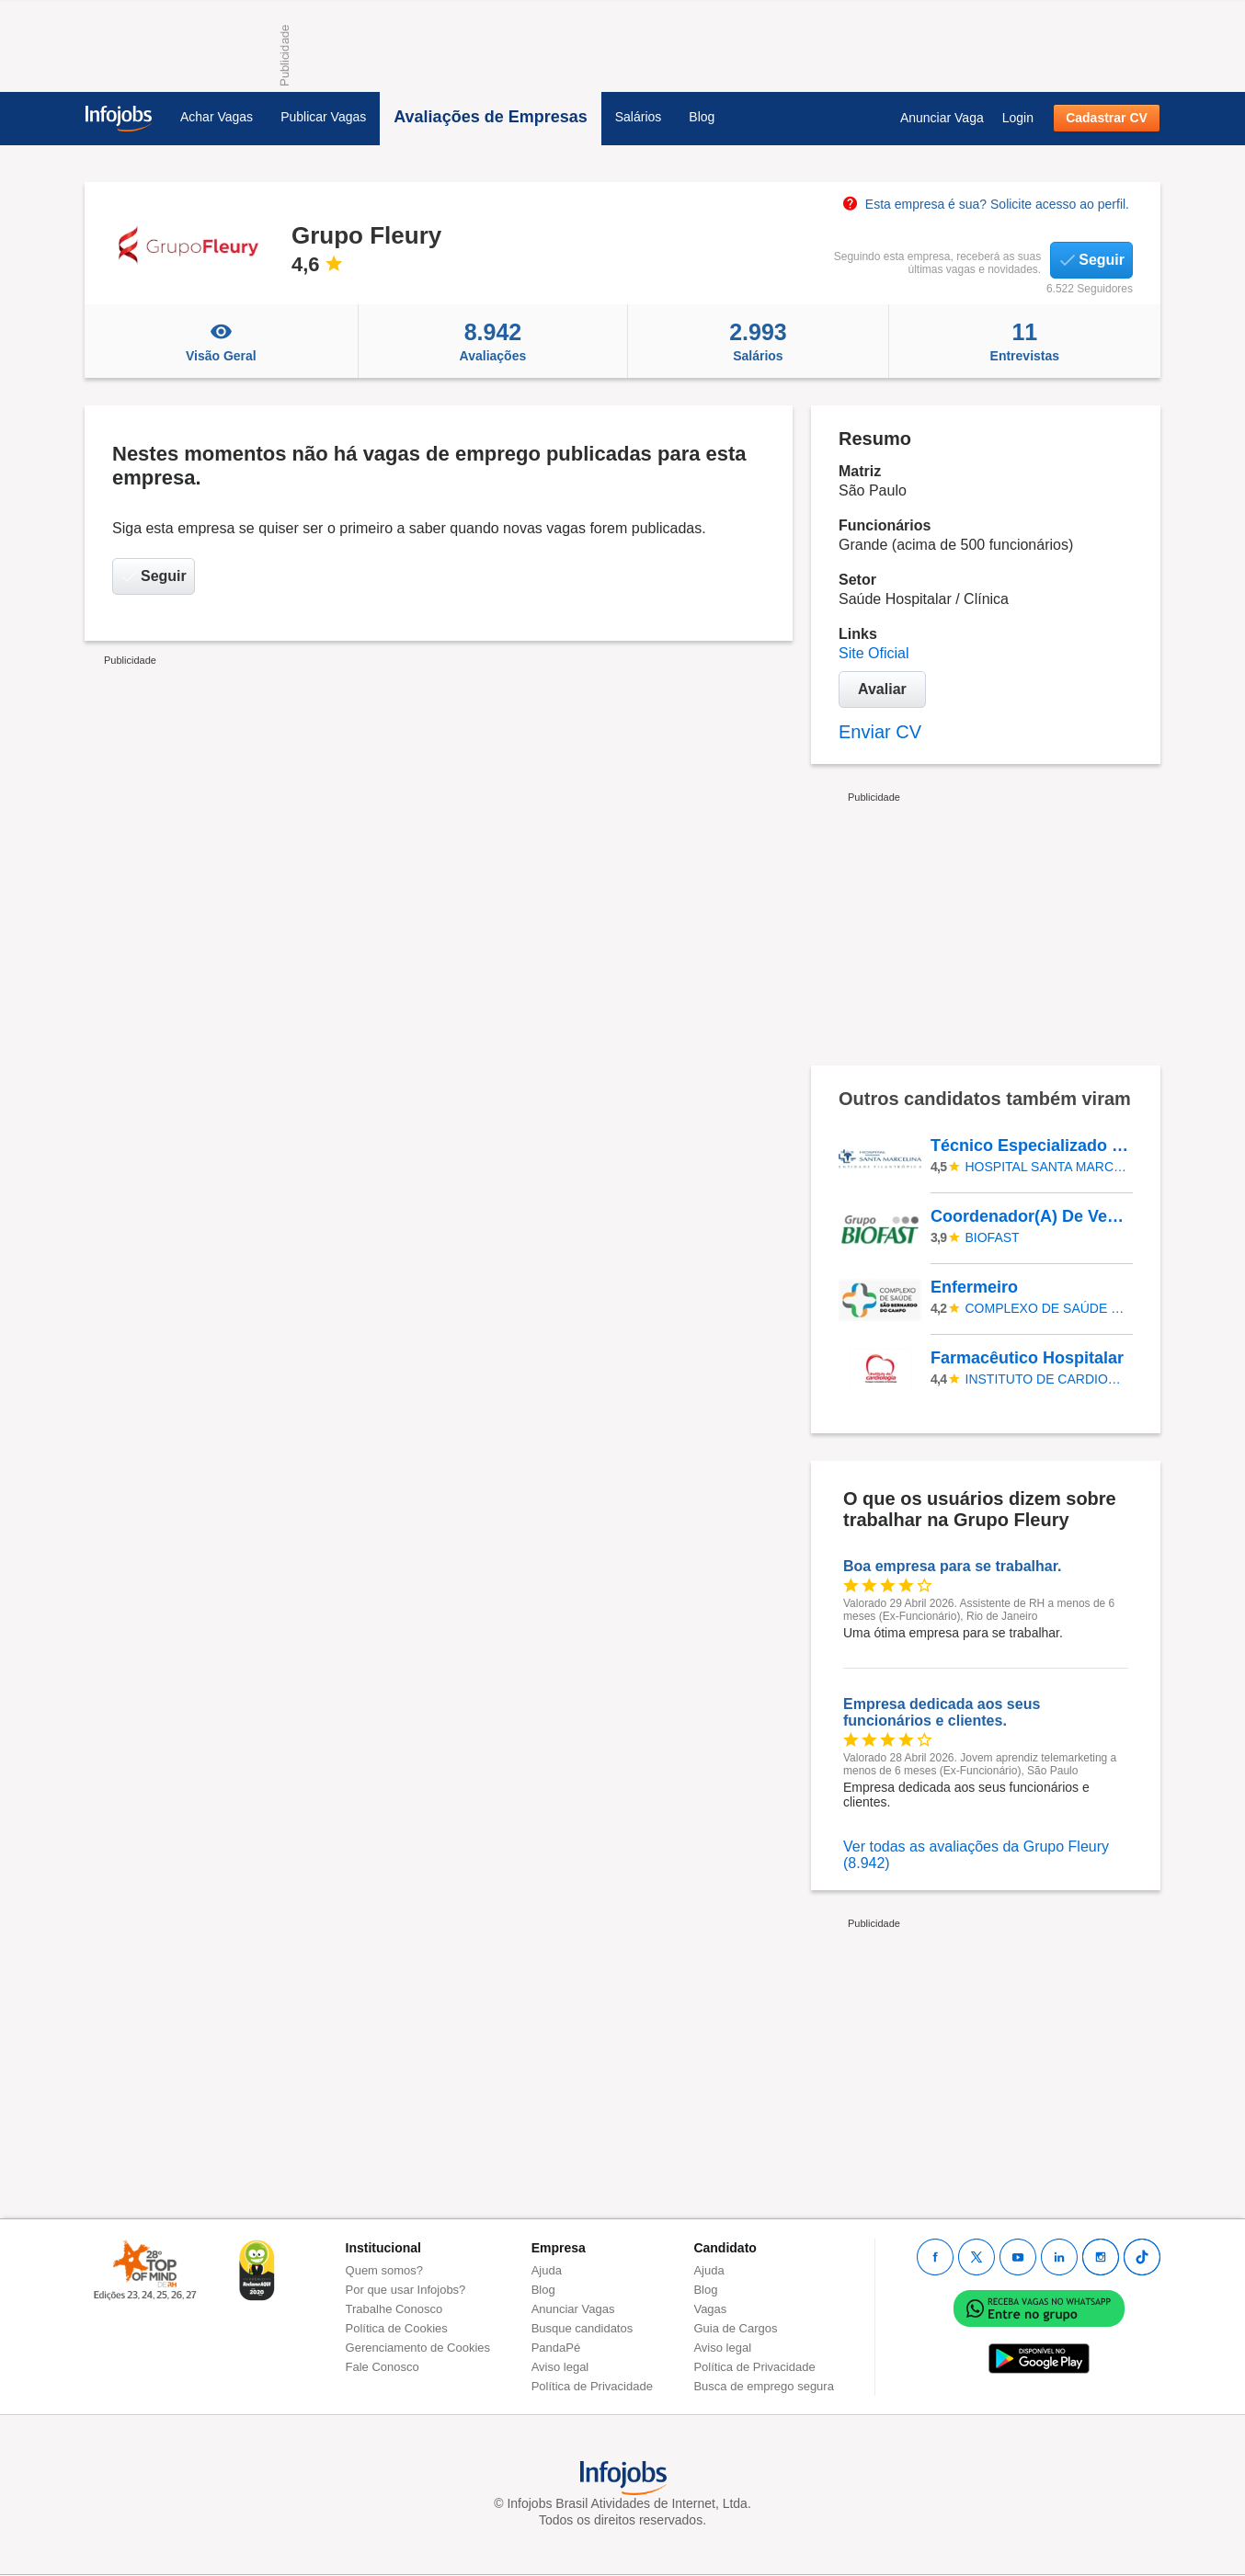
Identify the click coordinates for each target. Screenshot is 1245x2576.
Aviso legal (560, 2367)
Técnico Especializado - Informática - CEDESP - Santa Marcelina (1031, 1145)
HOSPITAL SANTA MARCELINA (1046, 1166)
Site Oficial (873, 653)
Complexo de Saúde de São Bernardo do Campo (1046, 1308)
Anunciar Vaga (942, 117)
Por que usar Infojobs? (406, 2290)
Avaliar (882, 689)
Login (1018, 117)
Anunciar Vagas (573, 2309)
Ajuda (546, 2270)
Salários (638, 116)
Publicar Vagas (323, 116)
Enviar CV (880, 732)
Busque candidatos (582, 2328)
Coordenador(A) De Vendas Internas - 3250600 (1031, 1216)
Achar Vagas (216, 116)
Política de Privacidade (592, 2386)
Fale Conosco (382, 2367)
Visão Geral (221, 341)
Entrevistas (1025, 341)
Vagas (709, 2309)
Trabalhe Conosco (394, 2309)
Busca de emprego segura (763, 2386)
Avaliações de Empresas (490, 117)
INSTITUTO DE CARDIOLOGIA (1046, 1379)
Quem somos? (385, 2270)
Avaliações (493, 341)
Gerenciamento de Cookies (418, 2347)
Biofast (992, 1237)
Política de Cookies (397, 2328)
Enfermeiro (974, 1287)
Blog (701, 116)
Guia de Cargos (735, 2328)
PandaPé (556, 2347)
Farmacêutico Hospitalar (1027, 1358)
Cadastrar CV (1107, 117)
